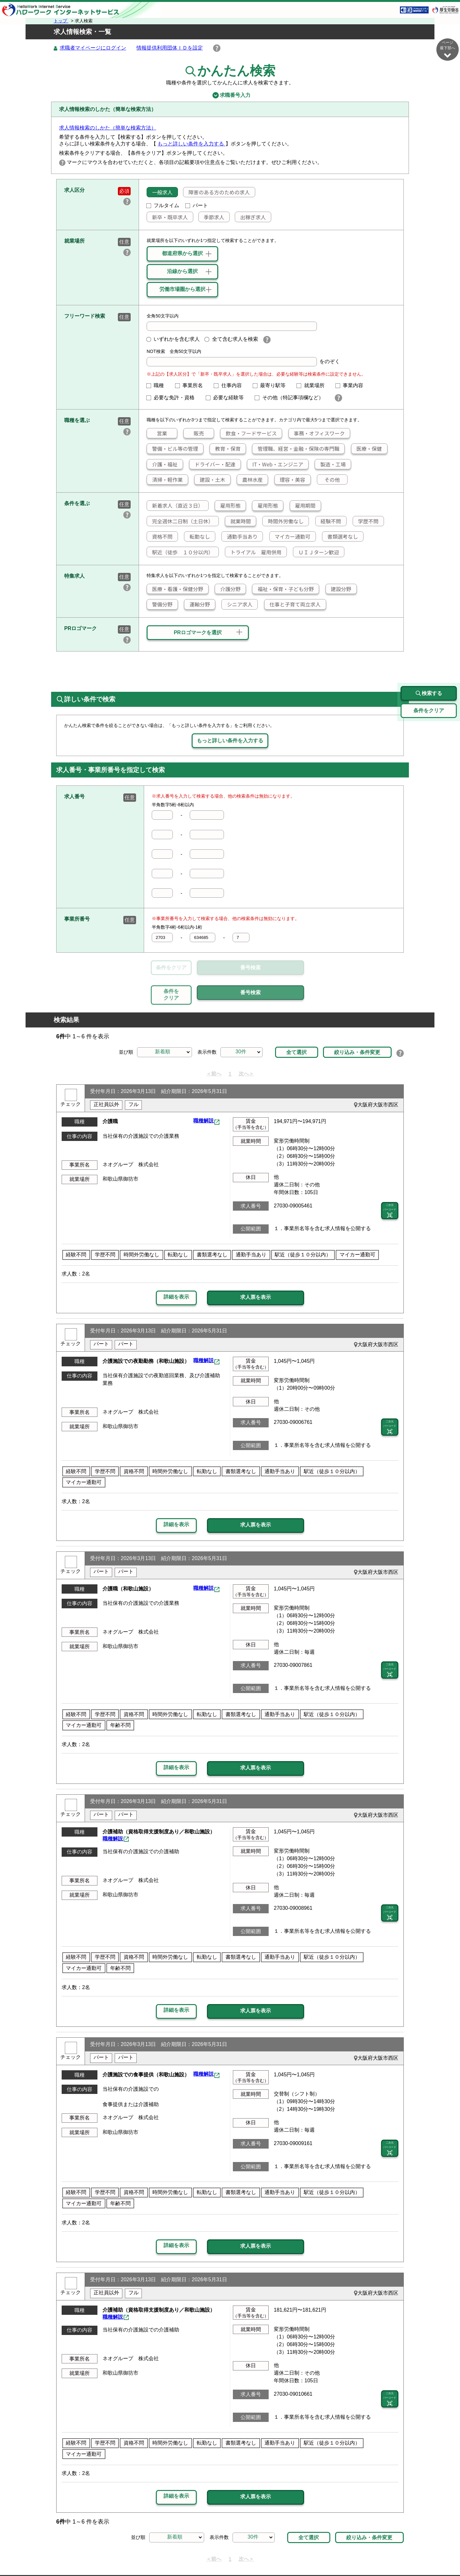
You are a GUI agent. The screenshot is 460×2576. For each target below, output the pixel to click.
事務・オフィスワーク (316, 433)
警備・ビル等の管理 (172, 449)
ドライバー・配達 (212, 464)
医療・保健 (366, 449)
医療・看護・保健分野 (175, 589)
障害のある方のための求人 (216, 192)
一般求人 (159, 192)
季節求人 (211, 217)
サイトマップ (118, 2555)
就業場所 (313, 385)
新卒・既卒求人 (167, 217)
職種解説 (203, 1091)
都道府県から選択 (182, 253)
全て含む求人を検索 (231, 339)
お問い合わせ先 (334, 2555)
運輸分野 (197, 604)
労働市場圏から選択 (182, 289)
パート (197, 205)
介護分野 (228, 589)
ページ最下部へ (447, 49)
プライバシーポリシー (210, 2555)
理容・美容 (290, 480)
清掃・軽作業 (165, 480)
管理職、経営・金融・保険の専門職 (295, 449)
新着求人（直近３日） (175, 506)
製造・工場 (330, 464)
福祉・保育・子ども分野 (283, 589)
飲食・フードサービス (248, 433)
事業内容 (352, 385)
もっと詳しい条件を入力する (191, 144)
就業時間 (238, 521)
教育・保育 (225, 449)
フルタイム (163, 205)
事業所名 (191, 385)
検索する (428, 664)
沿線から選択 (182, 271)
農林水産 (250, 480)
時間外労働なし (283, 521)
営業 (157, 433)
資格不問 (159, 537)
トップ (61, 20)
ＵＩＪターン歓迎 (316, 552)
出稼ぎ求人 (250, 217)
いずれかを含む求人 (173, 339)
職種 (158, 385)
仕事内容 (230, 385)
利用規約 (254, 2555)
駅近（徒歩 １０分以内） (180, 552)
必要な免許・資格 (173, 398)
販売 (194, 433)
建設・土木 (210, 480)
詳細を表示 (176, 1267)
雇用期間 (303, 506)
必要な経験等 (227, 398)
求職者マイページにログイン (93, 48)
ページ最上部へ (447, 2553)
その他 (328, 480)
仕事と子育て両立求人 (292, 604)
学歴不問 (366, 521)
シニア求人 (237, 604)
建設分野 (338, 589)
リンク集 (84, 2555)
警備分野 (159, 604)
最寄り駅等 (272, 385)
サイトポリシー (159, 2555)
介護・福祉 (162, 464)
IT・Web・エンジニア (275, 464)
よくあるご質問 (290, 2555)
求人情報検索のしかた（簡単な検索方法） (107, 128)
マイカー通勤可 (290, 537)
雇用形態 (228, 506)
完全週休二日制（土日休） (180, 521)
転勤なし (197, 537)
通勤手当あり (239, 537)
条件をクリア (171, 968)
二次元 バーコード (389, 1181)
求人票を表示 (255, 1268)
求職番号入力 (229, 95)
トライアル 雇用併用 (253, 552)
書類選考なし (340, 537)
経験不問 (328, 521)
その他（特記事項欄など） (291, 398)
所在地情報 (373, 2555)
